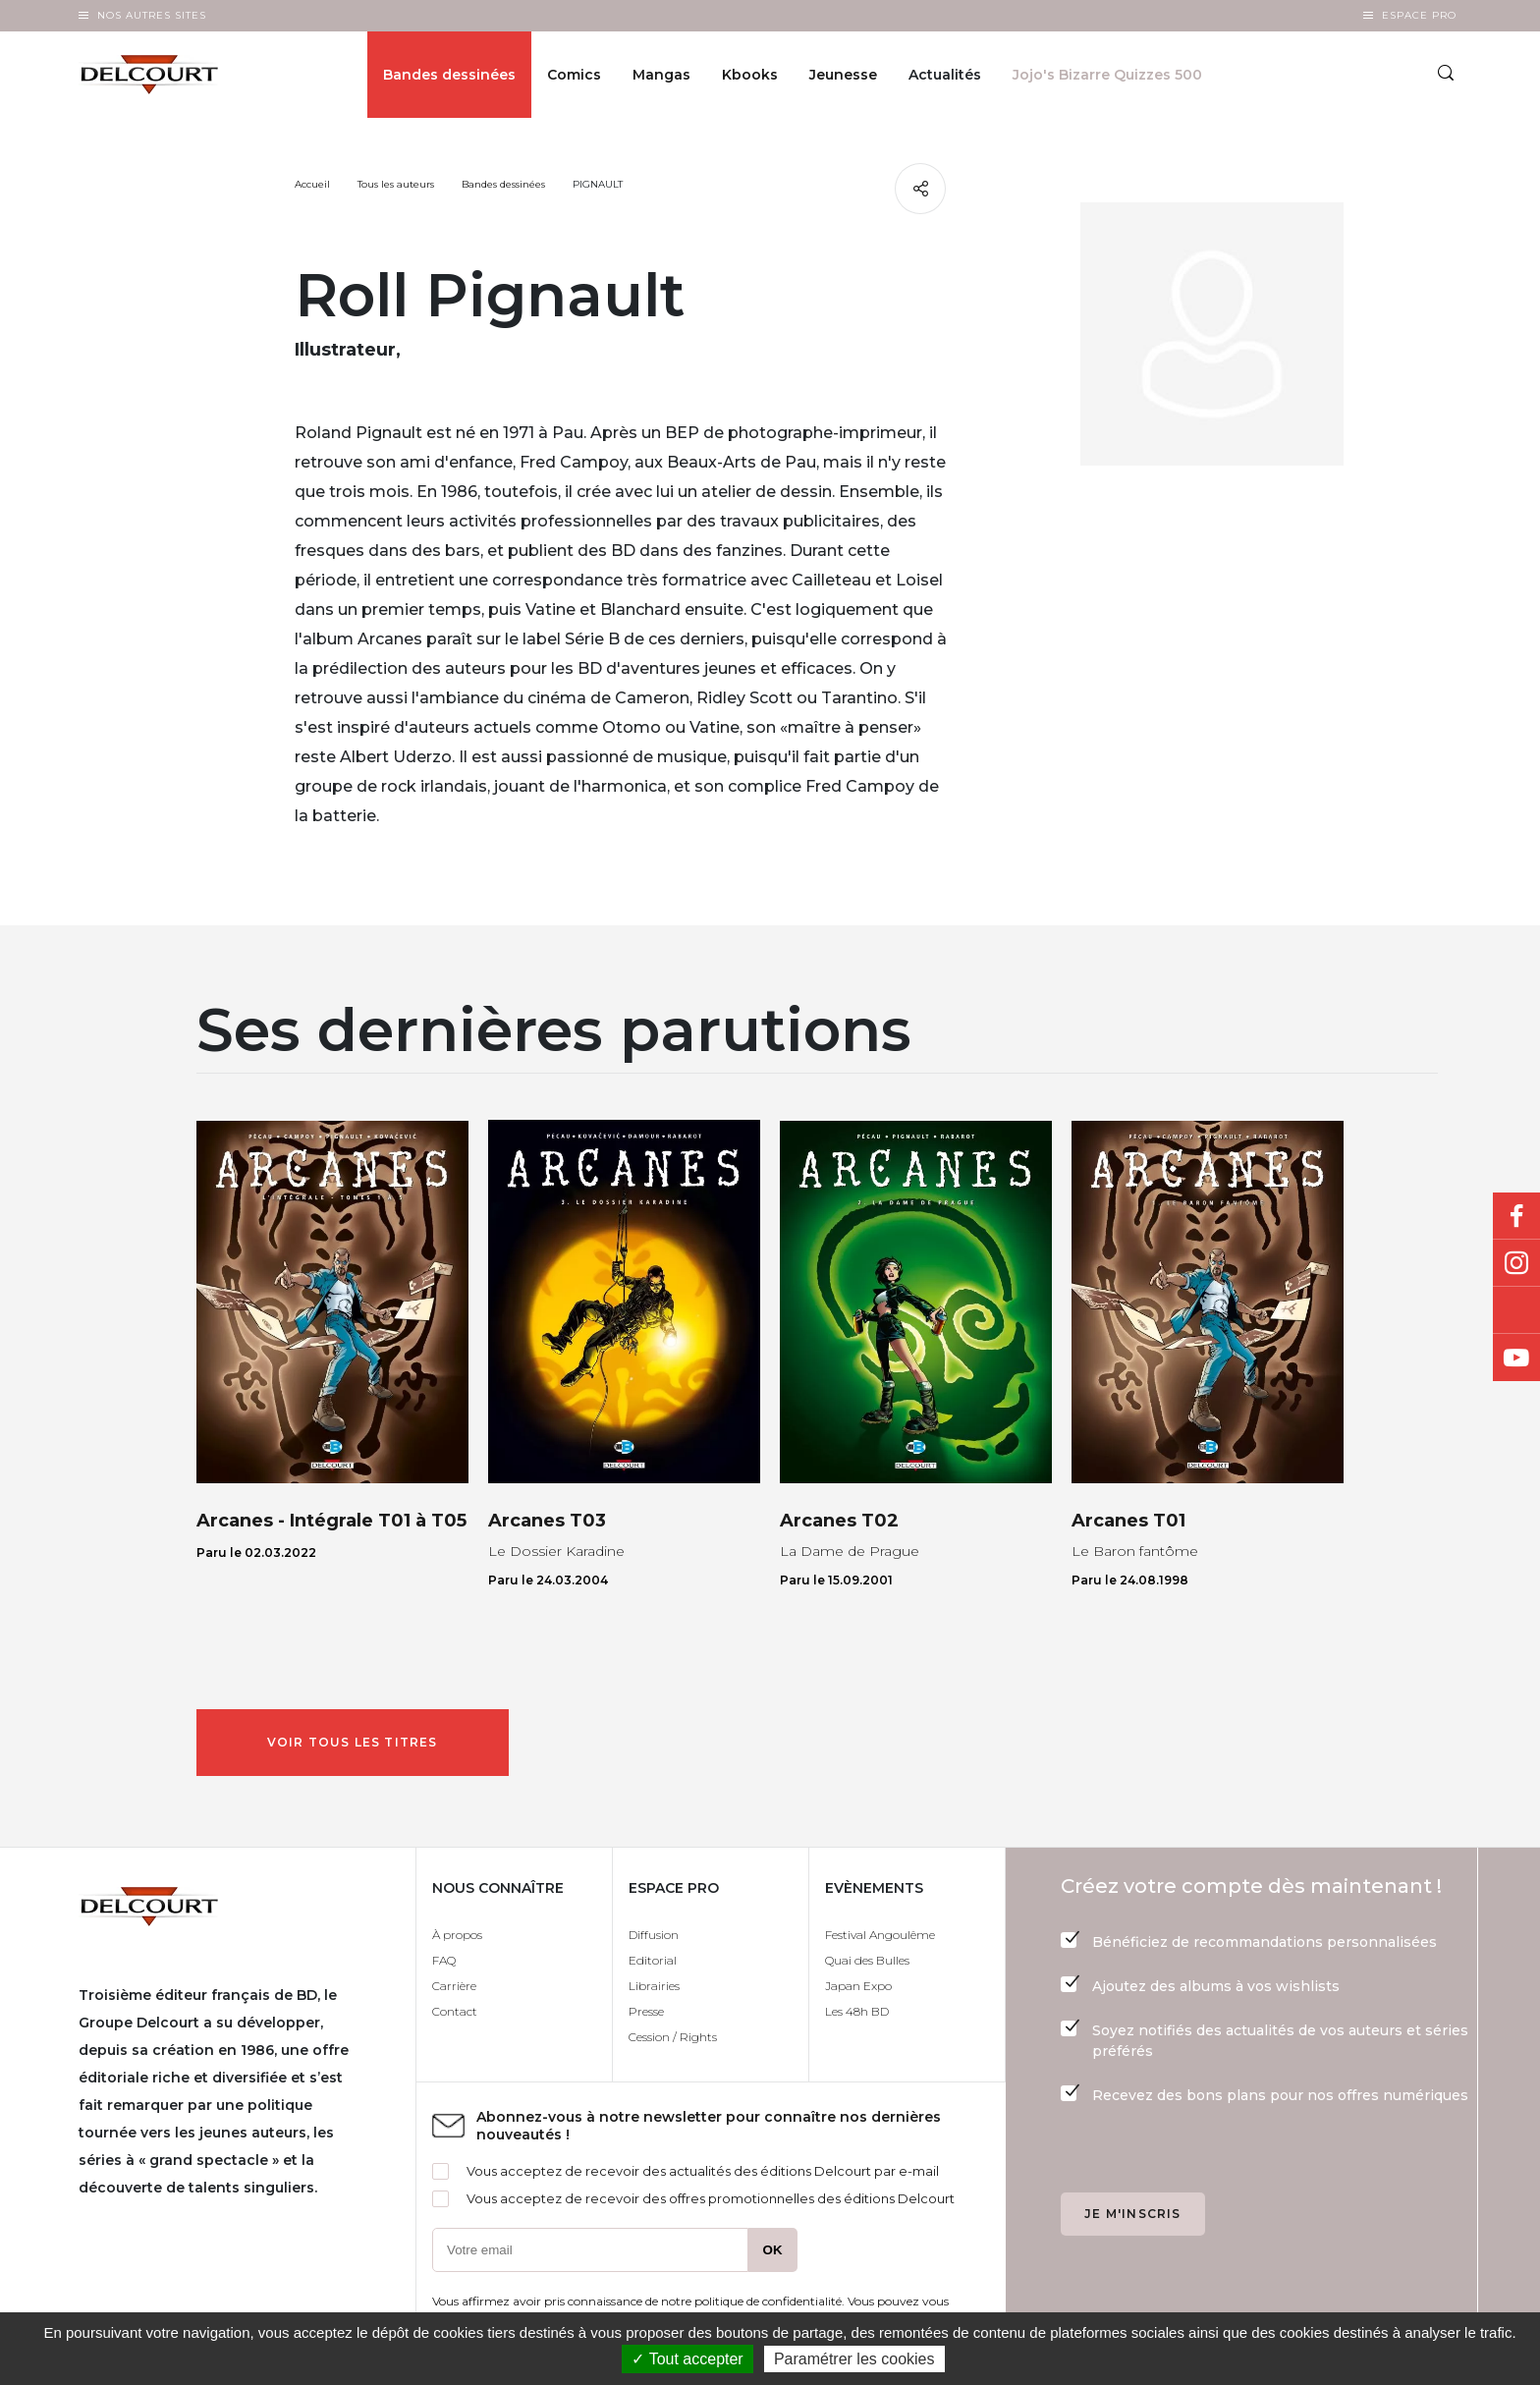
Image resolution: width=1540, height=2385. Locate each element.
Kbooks (750, 74)
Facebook (1516, 1216)
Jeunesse (843, 74)
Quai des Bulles (867, 1960)
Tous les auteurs (396, 184)
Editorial (653, 1960)
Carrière (454, 1985)
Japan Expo (858, 1985)
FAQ (444, 1960)
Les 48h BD (857, 2011)
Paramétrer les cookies (854, 2359)
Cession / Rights (673, 2036)
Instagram (1516, 1263)
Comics (574, 74)
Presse (646, 2011)
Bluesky (1516, 1310)
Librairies (654, 1985)
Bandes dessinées (449, 74)
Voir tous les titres (352, 1742)
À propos (457, 1934)
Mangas (661, 74)
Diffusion (654, 1934)
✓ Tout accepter (687, 2359)
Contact (454, 2011)
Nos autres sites (151, 15)
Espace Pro (1419, 15)
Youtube (1516, 1357)
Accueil (312, 184)
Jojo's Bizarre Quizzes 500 (1107, 74)
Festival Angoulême (880, 1934)
